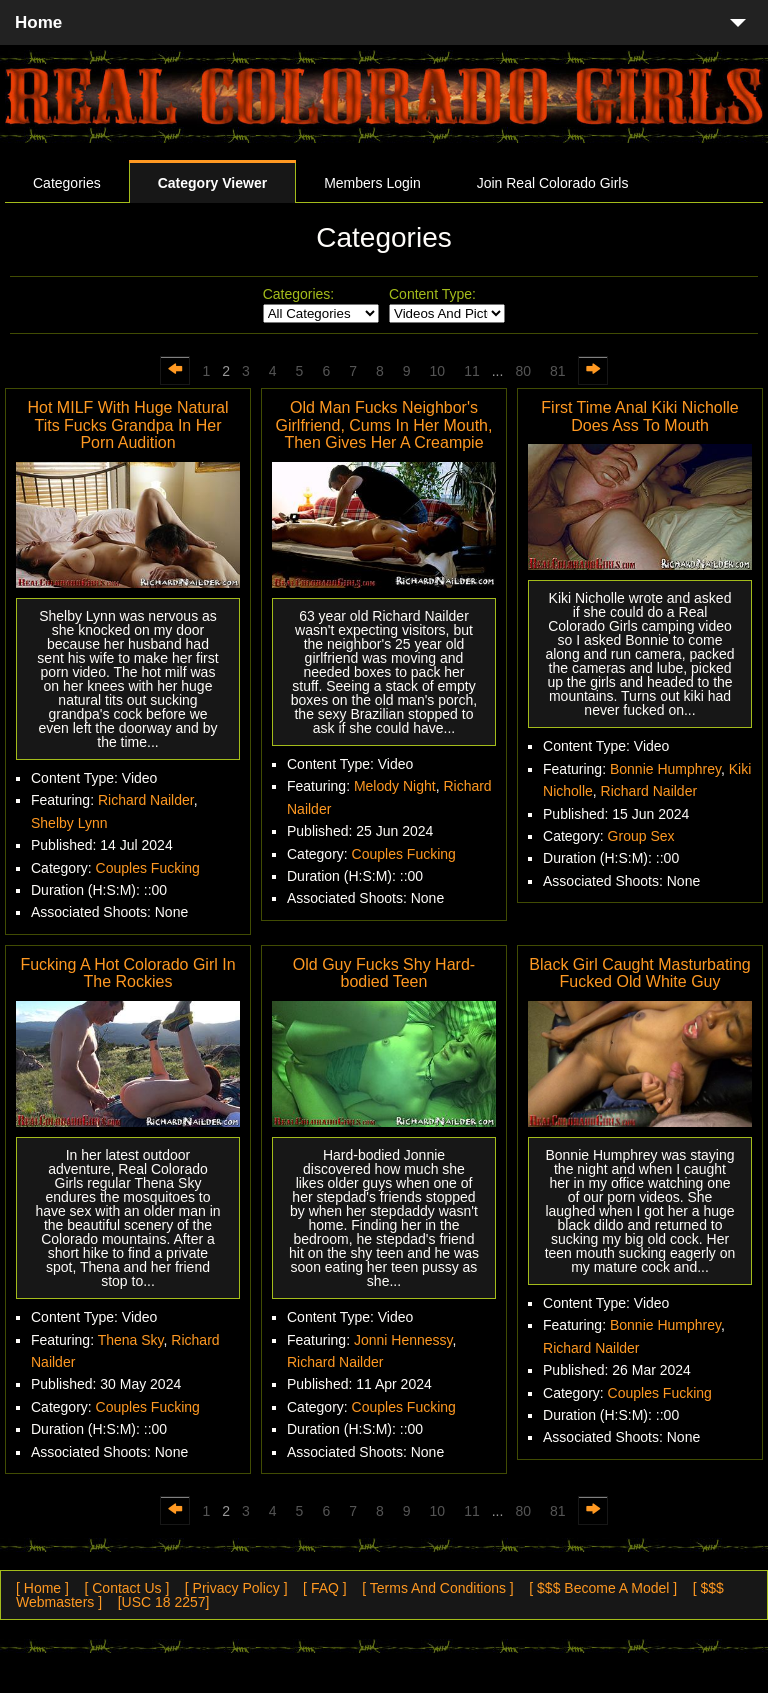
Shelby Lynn (69, 823)
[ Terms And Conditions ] (437, 1588)
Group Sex (641, 836)
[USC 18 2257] (164, 1602)
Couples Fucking (148, 868)
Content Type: (432, 294)
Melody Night (395, 786)
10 (438, 371)
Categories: (299, 294)
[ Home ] (42, 1588)
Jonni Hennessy (403, 1340)
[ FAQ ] (325, 1588)
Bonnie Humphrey (665, 769)
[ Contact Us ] (126, 1588)
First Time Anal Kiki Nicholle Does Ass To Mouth (639, 416)
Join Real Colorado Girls (553, 183)
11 (472, 371)
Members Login (372, 183)
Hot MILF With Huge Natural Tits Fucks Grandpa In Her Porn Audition (128, 425)
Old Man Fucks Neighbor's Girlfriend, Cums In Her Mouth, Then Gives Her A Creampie (384, 425)
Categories (67, 183)
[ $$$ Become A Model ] (603, 1588)
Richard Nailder (146, 800)
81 (558, 371)
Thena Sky (131, 1340)
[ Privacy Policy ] (236, 1588)
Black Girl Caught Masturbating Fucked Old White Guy (639, 973)
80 (523, 371)
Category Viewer (212, 183)
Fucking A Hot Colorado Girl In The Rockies (127, 973)
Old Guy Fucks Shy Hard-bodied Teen (384, 973)
